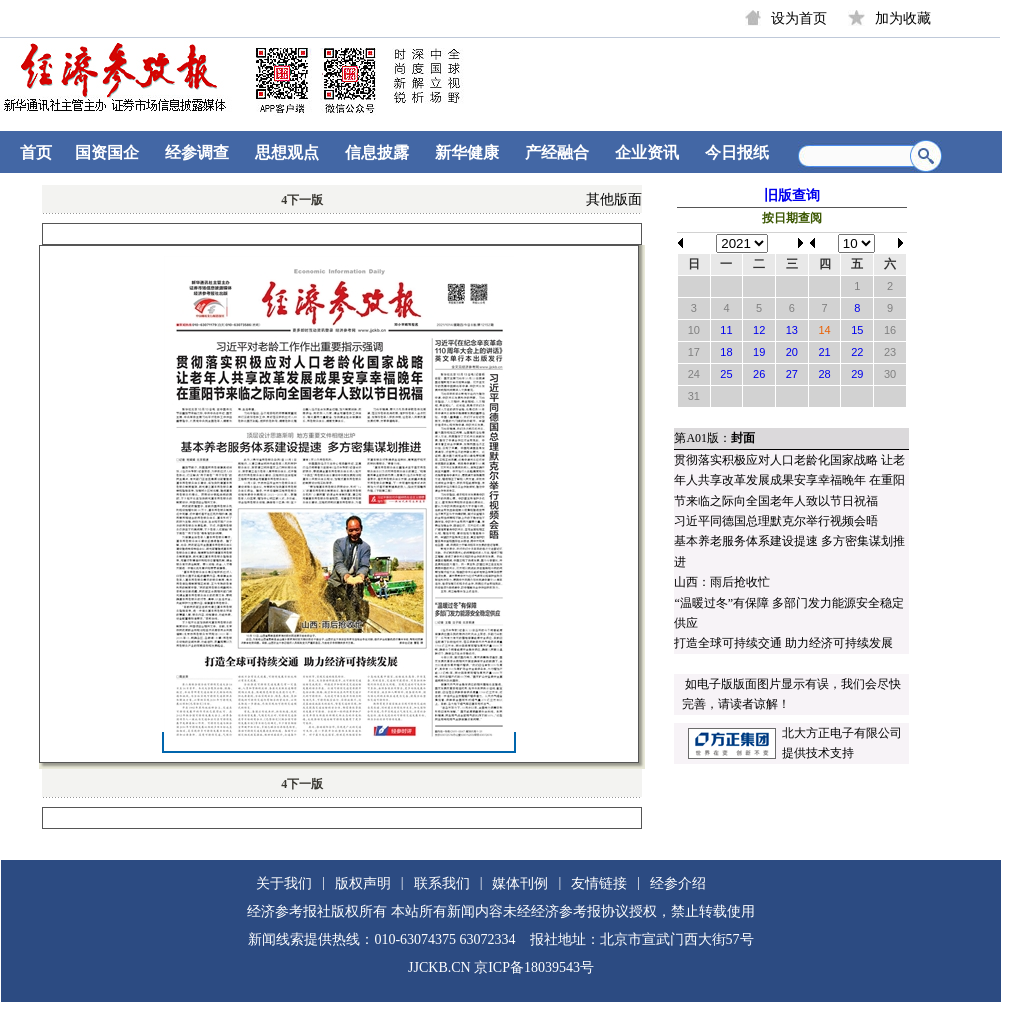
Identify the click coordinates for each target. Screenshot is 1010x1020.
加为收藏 (903, 18)
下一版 (302, 200)
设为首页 (799, 18)
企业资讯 (647, 152)
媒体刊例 (520, 883)
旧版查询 (792, 195)
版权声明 (363, 883)
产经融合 (557, 152)
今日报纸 (737, 152)
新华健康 (467, 152)
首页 (36, 152)
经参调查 (197, 152)
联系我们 (442, 883)
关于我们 (284, 883)
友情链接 (599, 883)
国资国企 (107, 152)
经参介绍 (678, 883)
